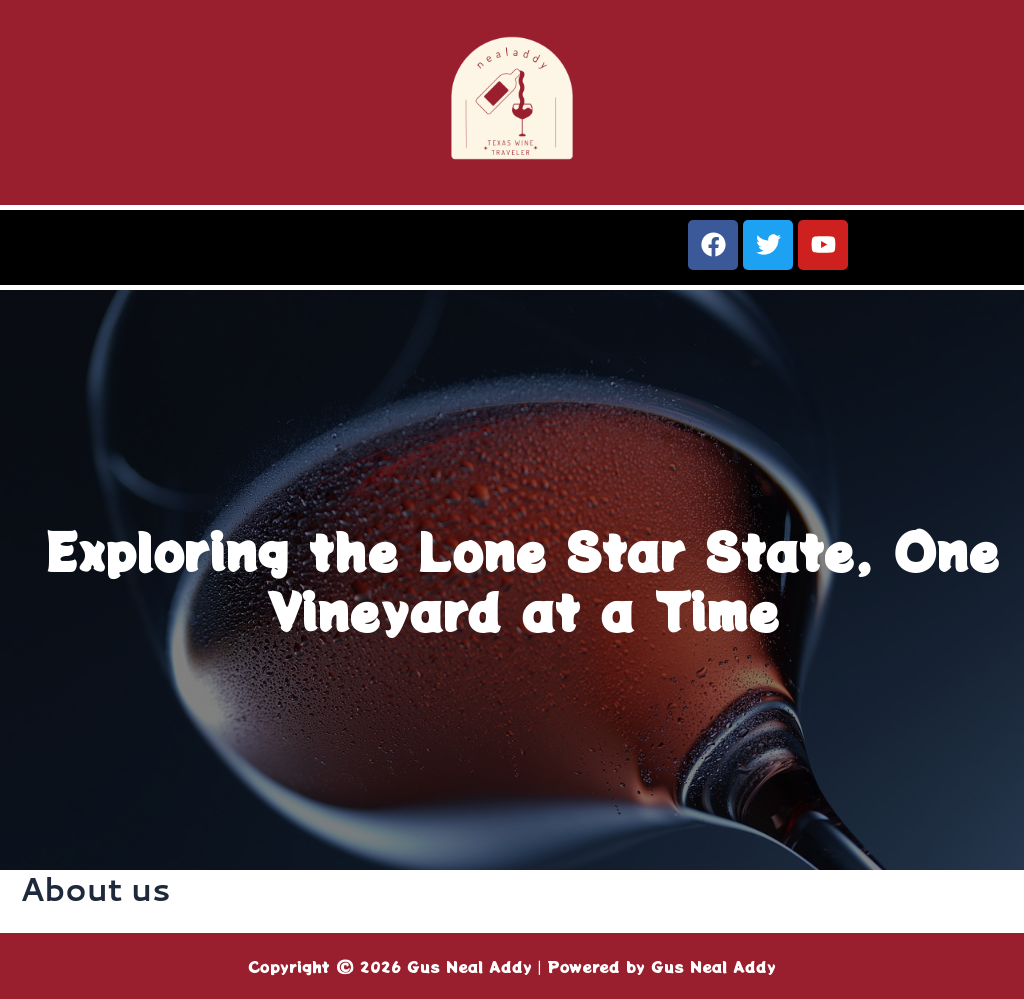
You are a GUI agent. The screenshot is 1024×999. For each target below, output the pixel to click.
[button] (256, 254)
